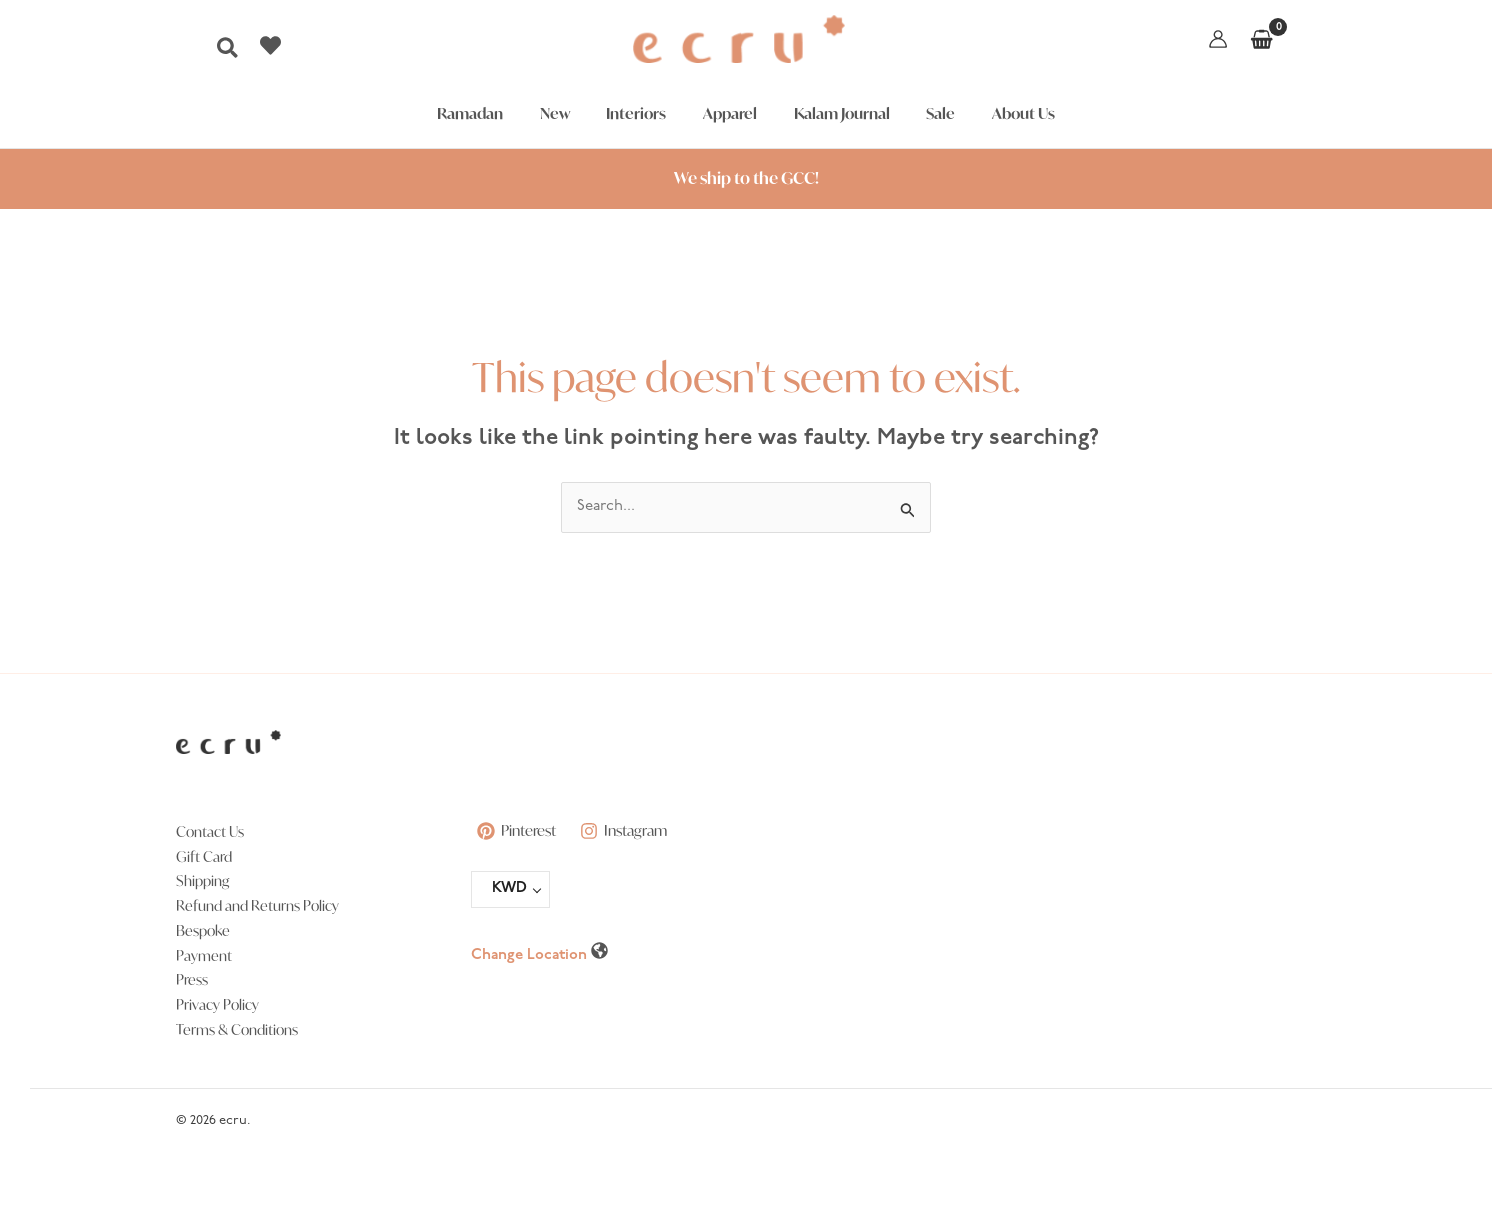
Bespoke (203, 930)
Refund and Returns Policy (257, 905)
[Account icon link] (1218, 39)
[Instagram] (629, 831)
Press (192, 979)
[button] (228, 53)
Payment (204, 955)
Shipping (202, 880)
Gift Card (204, 856)
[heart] (273, 45)
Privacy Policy (217, 1004)
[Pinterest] (518, 831)
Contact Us (210, 831)
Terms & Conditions (237, 1029)
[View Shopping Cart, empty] (1261, 39)
